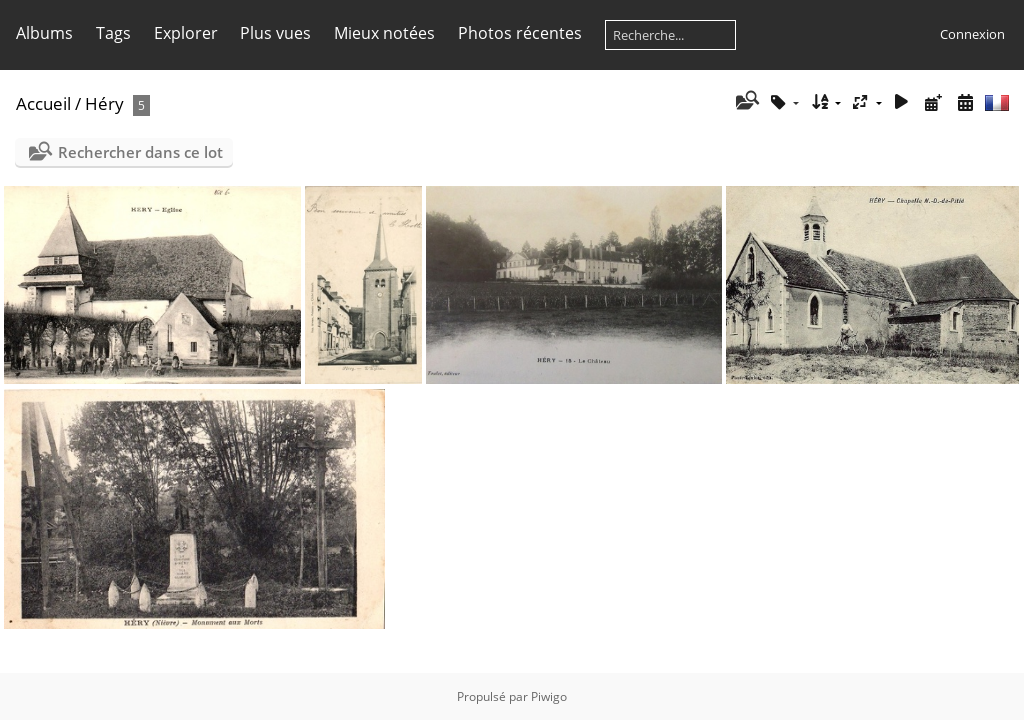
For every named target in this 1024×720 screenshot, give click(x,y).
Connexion (972, 34)
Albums (44, 33)
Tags (113, 33)
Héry (104, 103)
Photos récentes (520, 33)
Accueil (43, 103)
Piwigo (549, 696)
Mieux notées (384, 33)
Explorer (186, 33)
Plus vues (275, 33)
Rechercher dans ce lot (140, 152)
